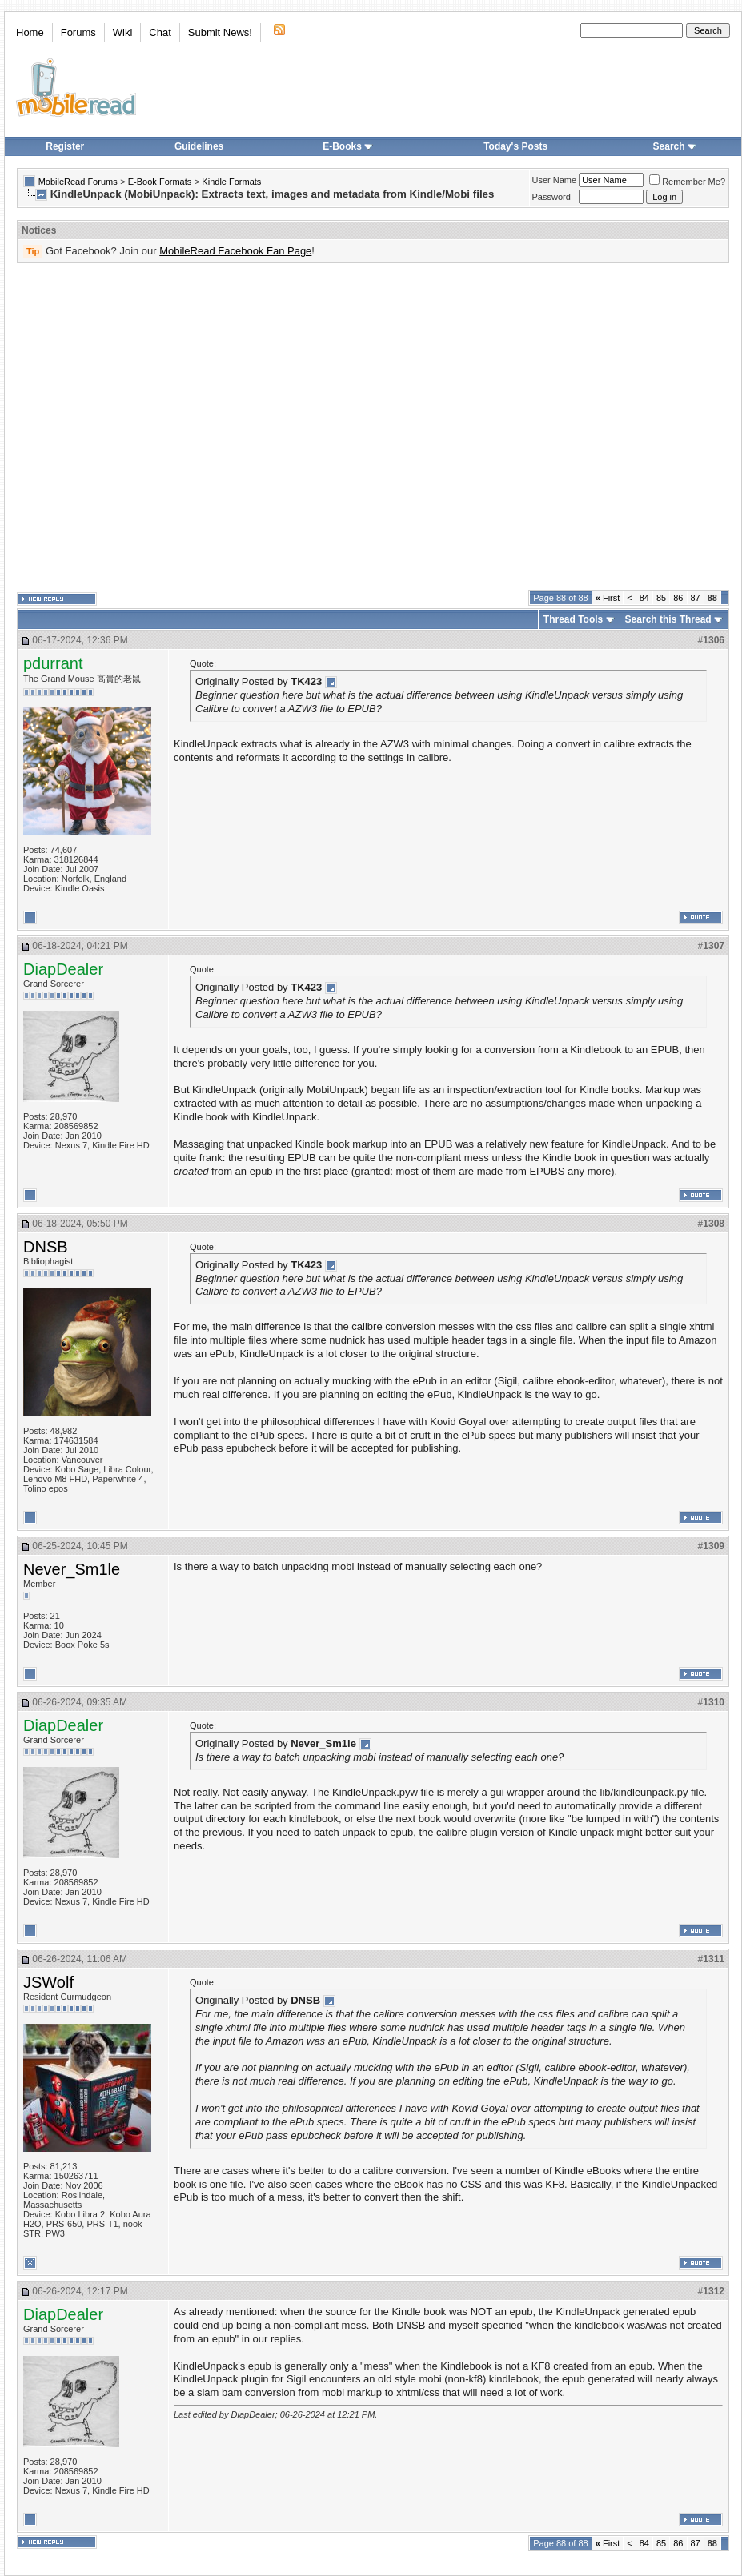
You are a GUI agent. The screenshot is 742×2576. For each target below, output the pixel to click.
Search (674, 146)
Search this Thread (668, 619)
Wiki (123, 32)
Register (65, 146)
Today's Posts (515, 146)
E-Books (348, 146)
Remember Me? (687, 181)
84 (644, 598)
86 (678, 598)
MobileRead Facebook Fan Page (235, 251)
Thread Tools (573, 619)
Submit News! (220, 32)
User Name (554, 180)
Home (30, 32)
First (608, 598)
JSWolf (48, 1982)
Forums (78, 32)
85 (661, 598)
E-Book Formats (159, 181)
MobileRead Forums (78, 181)
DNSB (45, 1247)
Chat (159, 32)
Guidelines (198, 146)
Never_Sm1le (71, 1569)
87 (695, 598)
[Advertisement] (150, 427)
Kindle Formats (231, 181)
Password (551, 197)
